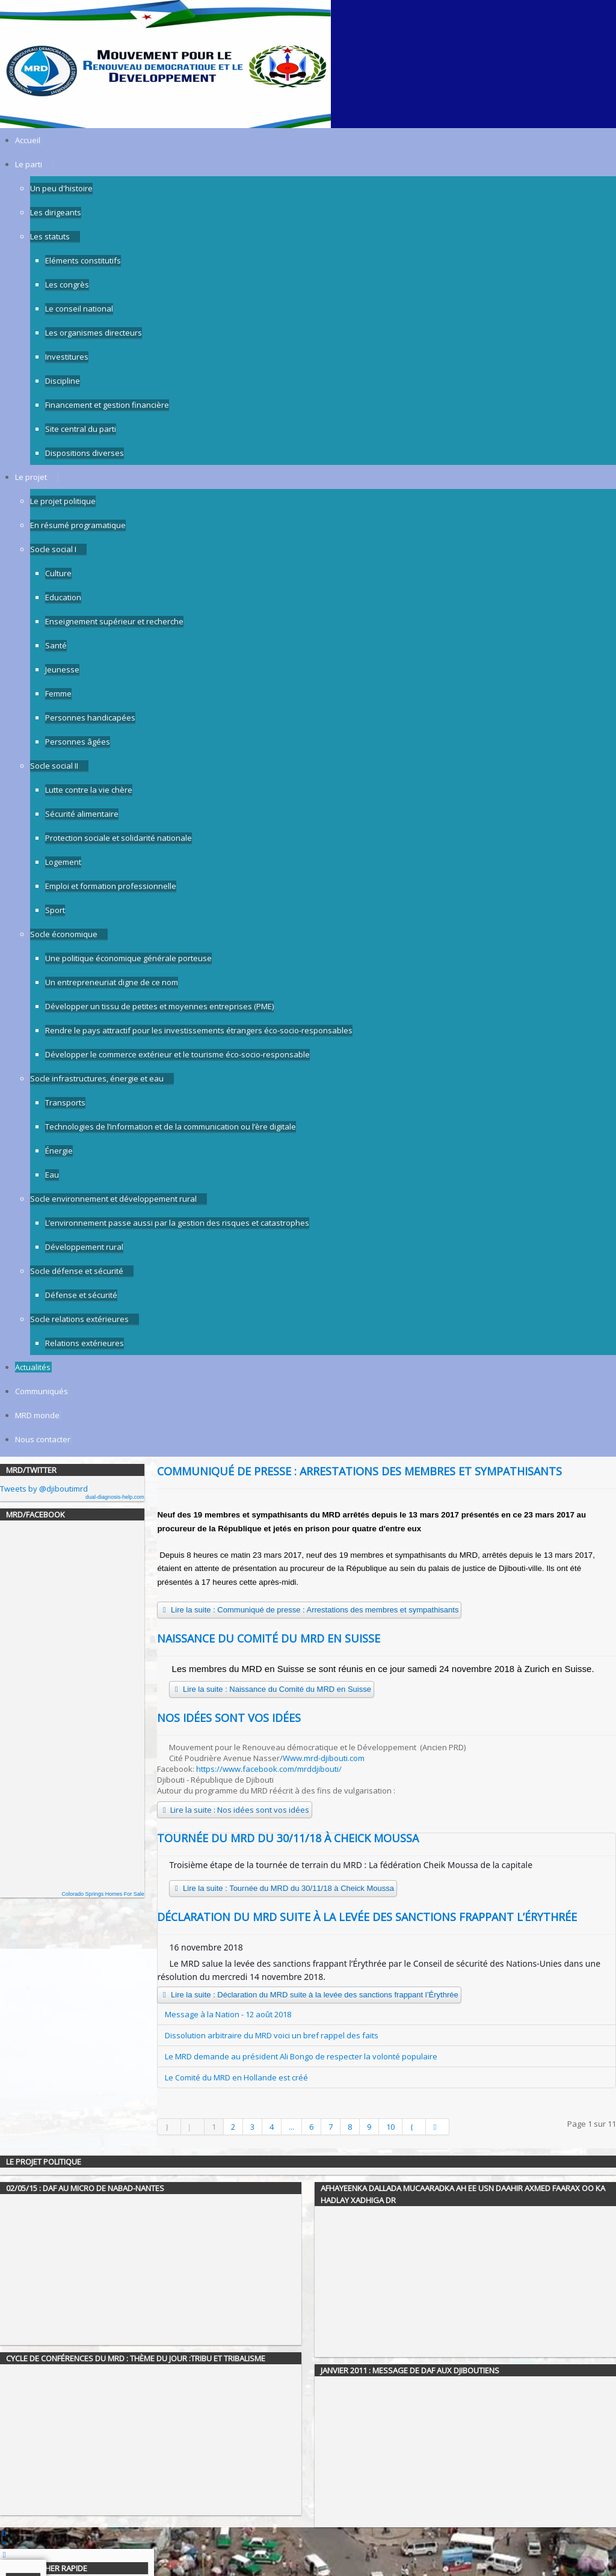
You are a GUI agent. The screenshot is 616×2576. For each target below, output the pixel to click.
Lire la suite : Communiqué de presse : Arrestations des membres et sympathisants (309, 1609)
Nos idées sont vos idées (229, 1718)
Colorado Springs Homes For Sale (103, 1894)
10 (390, 2126)
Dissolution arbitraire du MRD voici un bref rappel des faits (271, 2035)
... (291, 2126)
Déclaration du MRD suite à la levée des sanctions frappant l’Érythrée (367, 1917)
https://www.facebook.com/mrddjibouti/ (269, 1768)
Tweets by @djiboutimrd (44, 1488)
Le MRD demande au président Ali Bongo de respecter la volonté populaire (301, 2056)
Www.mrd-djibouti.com (324, 1758)
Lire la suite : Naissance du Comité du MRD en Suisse (271, 1689)
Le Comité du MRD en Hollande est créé (236, 2077)
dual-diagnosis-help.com (114, 1497)
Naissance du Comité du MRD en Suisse (268, 1638)
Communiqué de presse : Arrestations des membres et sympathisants (359, 1471)
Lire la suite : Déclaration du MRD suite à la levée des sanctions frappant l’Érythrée (309, 1994)
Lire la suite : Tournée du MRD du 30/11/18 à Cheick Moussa (283, 1888)
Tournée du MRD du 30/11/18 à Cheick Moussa (288, 1838)
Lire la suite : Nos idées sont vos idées (234, 1809)
